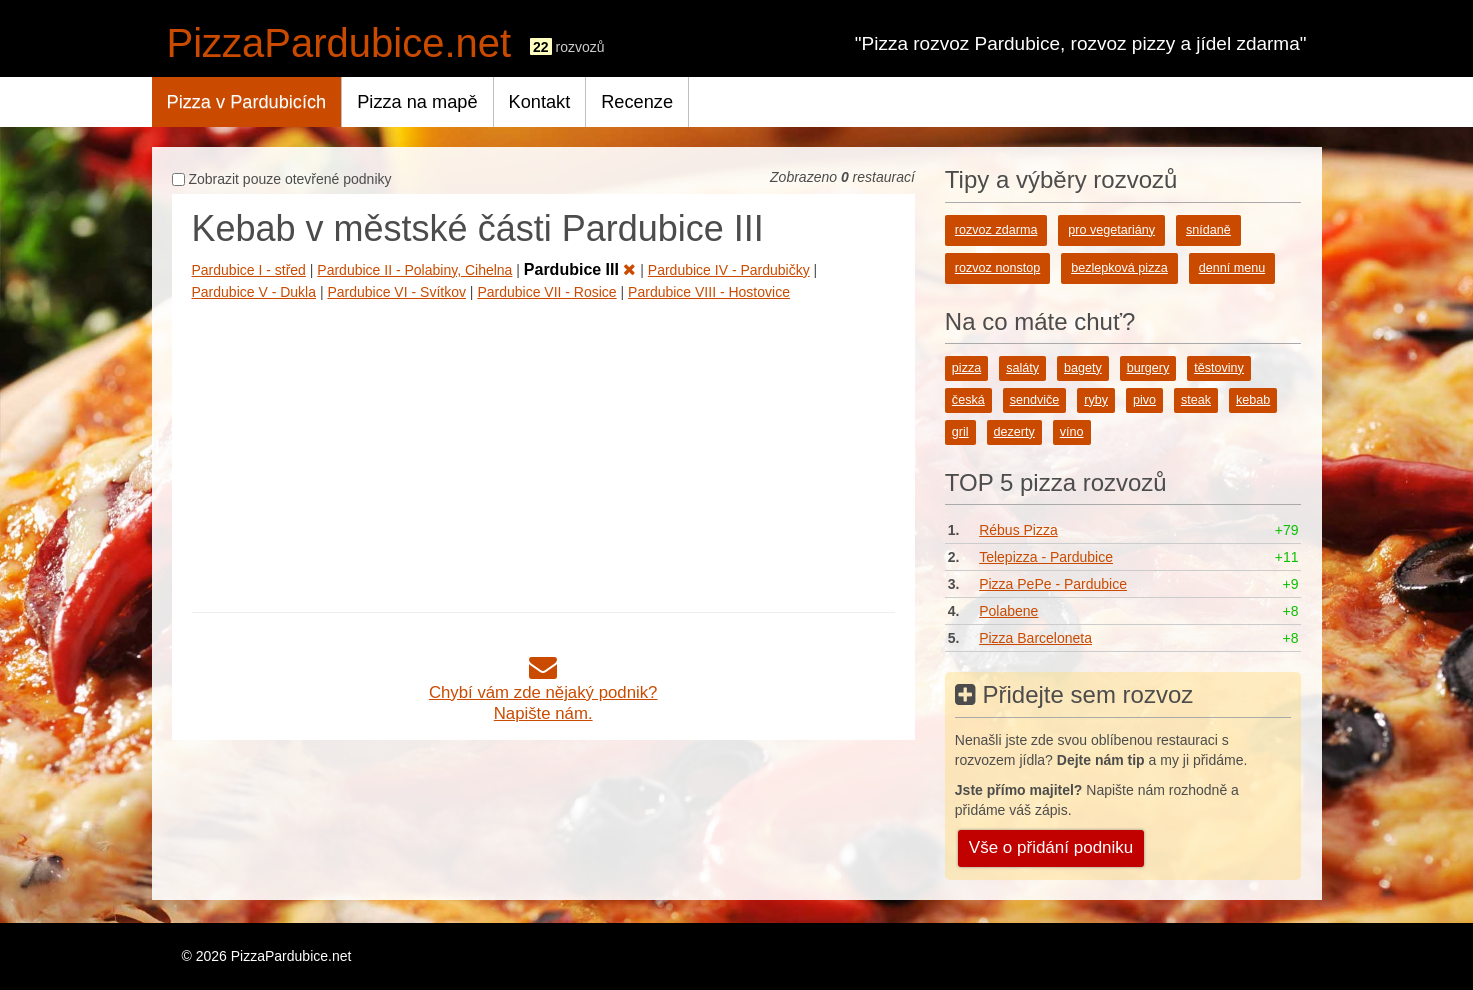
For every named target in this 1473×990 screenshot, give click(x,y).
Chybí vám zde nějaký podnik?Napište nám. (543, 692)
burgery (1148, 368)
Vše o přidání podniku (1051, 847)
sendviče (1035, 400)
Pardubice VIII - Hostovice (709, 292)
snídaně (1208, 230)
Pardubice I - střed (249, 270)
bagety (1083, 368)
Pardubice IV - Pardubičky (729, 270)
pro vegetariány (1111, 230)
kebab (1253, 400)
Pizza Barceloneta (1035, 638)
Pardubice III (580, 269)
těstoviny (1219, 368)
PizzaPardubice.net (339, 43)
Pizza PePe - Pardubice (1053, 584)
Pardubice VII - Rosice (546, 292)
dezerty (1014, 432)
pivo (1144, 400)
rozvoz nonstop (997, 268)
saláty (1022, 368)
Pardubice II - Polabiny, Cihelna (414, 270)
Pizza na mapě (417, 102)
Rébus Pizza (1018, 530)
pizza (966, 368)
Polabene (1008, 611)
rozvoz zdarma (996, 230)
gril (960, 432)
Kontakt (540, 102)
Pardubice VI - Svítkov (396, 292)
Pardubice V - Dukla (254, 292)
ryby (1096, 400)
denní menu (1232, 268)
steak (1196, 400)
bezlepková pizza (1119, 268)
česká (968, 400)
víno (1072, 432)
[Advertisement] (543, 452)
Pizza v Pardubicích (247, 102)
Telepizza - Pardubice (1046, 557)
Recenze (637, 102)
